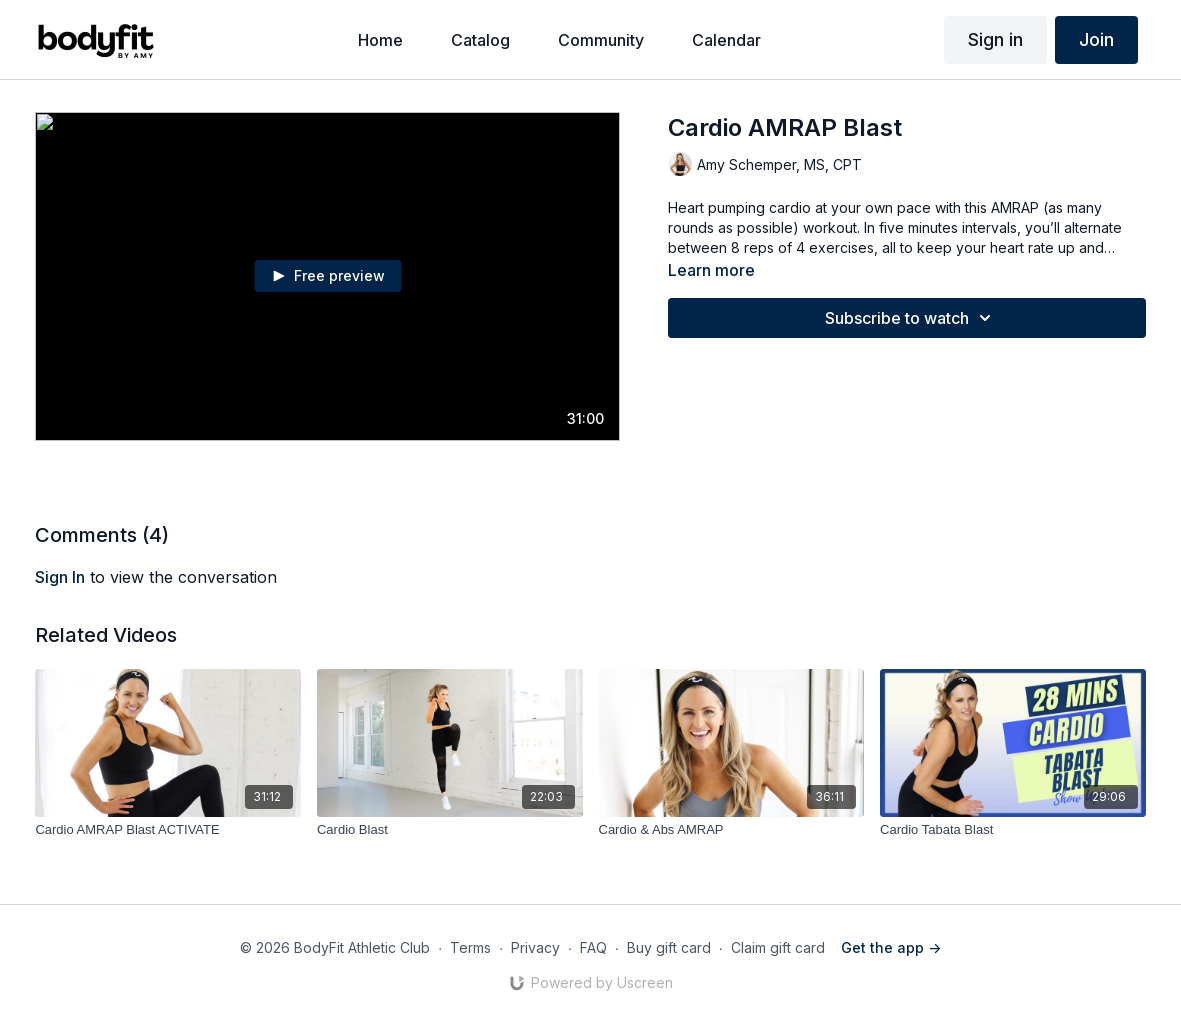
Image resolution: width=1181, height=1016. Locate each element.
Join (1096, 39)
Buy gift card (669, 947)
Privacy (535, 947)
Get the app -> (891, 947)
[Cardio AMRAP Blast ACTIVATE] (168, 830)
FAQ (593, 947)
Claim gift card (778, 947)
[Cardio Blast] (450, 830)
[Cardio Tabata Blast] (1013, 830)
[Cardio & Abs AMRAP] (732, 830)
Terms (470, 947)
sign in (60, 577)
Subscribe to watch (911, 318)
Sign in (995, 39)
